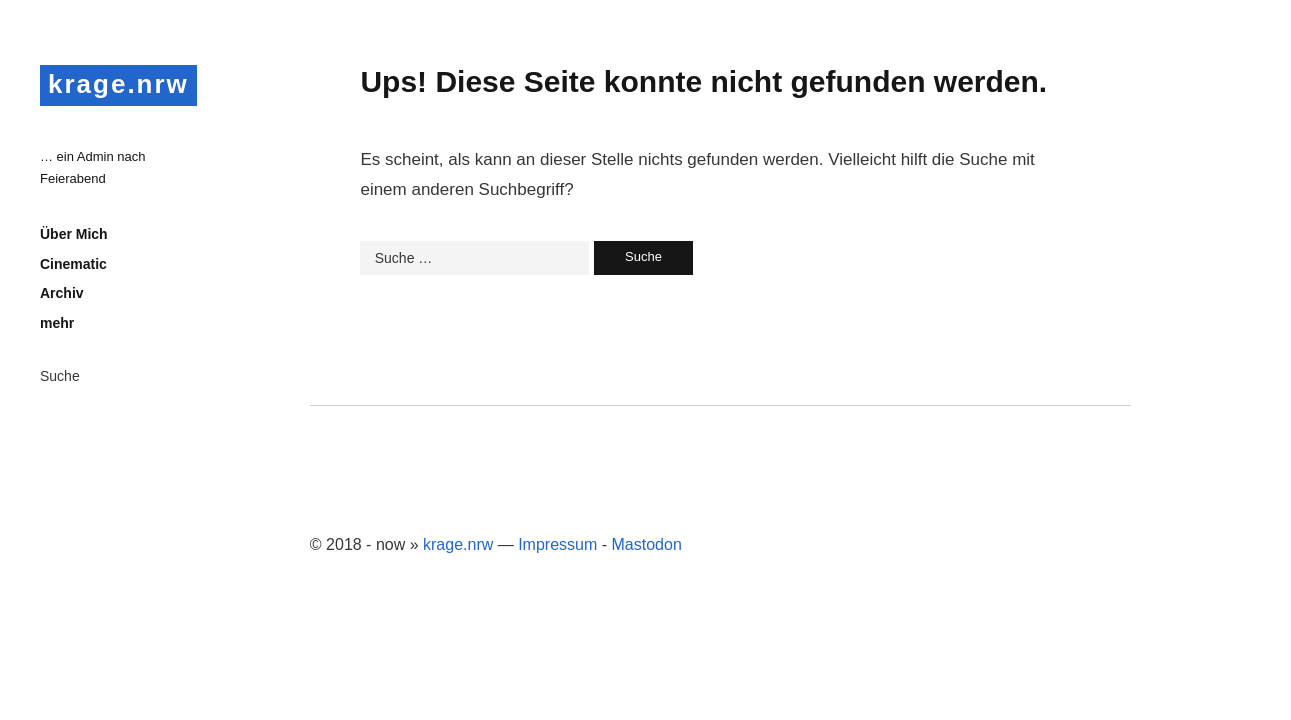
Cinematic (73, 264)
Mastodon (647, 544)
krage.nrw (118, 84)
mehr (57, 323)
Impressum (557, 544)
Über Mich (74, 234)
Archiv (62, 293)
